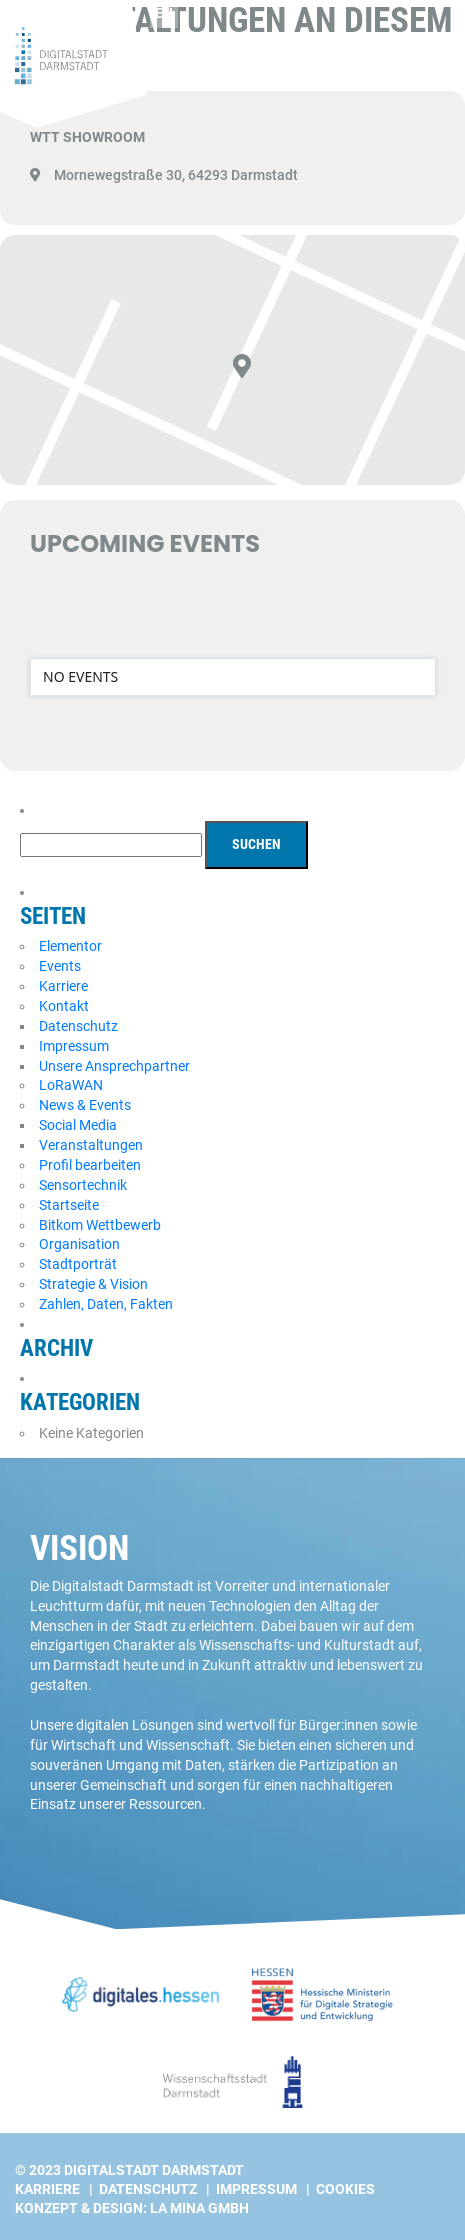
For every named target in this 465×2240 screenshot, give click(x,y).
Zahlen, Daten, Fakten (106, 1304)
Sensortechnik (83, 1185)
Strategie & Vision (93, 1284)
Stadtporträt (78, 1264)
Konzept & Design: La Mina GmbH (132, 2208)
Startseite (69, 1205)
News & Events (85, 1105)
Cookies (345, 2189)
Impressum (74, 1046)
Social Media (78, 1125)
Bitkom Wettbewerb (100, 1225)
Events (60, 966)
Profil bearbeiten (90, 1165)
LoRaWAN (71, 1085)
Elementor (70, 946)
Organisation (79, 1244)
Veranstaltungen (91, 1145)
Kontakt (64, 1006)
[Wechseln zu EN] (164, 14)
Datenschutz (78, 1026)
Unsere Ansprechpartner (114, 1066)
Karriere (63, 986)
